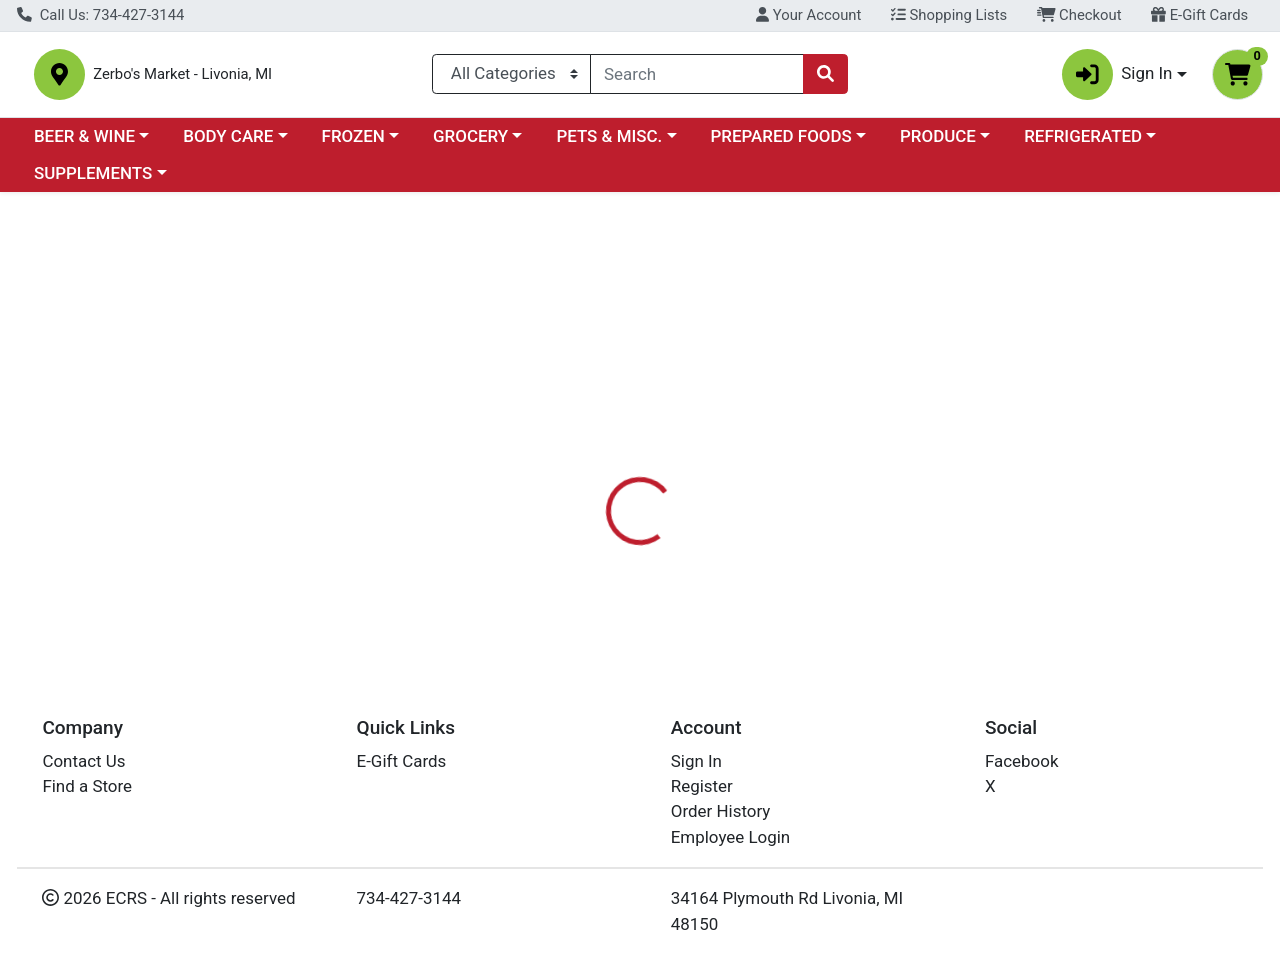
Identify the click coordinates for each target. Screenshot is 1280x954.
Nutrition (677, 472)
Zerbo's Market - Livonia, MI (242, 78)
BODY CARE (228, 144)
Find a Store (87, 786)
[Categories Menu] (511, 78)
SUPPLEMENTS (93, 182)
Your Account (808, 15)
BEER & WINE (84, 144)
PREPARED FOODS (781, 144)
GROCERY (470, 144)
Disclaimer (778, 472)
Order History (721, 812)
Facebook (1022, 761)
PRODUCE (938, 144)
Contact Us (83, 761)
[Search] (697, 78)
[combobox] (697, 78)
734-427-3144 (409, 899)
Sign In (696, 761)
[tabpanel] (906, 571)
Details (589, 472)
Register (702, 786)
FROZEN (353, 144)
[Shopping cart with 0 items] (1237, 78)
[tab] (589, 472)
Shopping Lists (949, 15)
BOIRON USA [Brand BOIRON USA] (790, 552)
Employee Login (730, 837)
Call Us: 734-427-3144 (100, 15)
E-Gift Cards (1199, 15)
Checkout (1079, 15)
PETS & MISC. (609, 144)
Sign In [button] (1117, 78)
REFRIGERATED (1083, 144)
